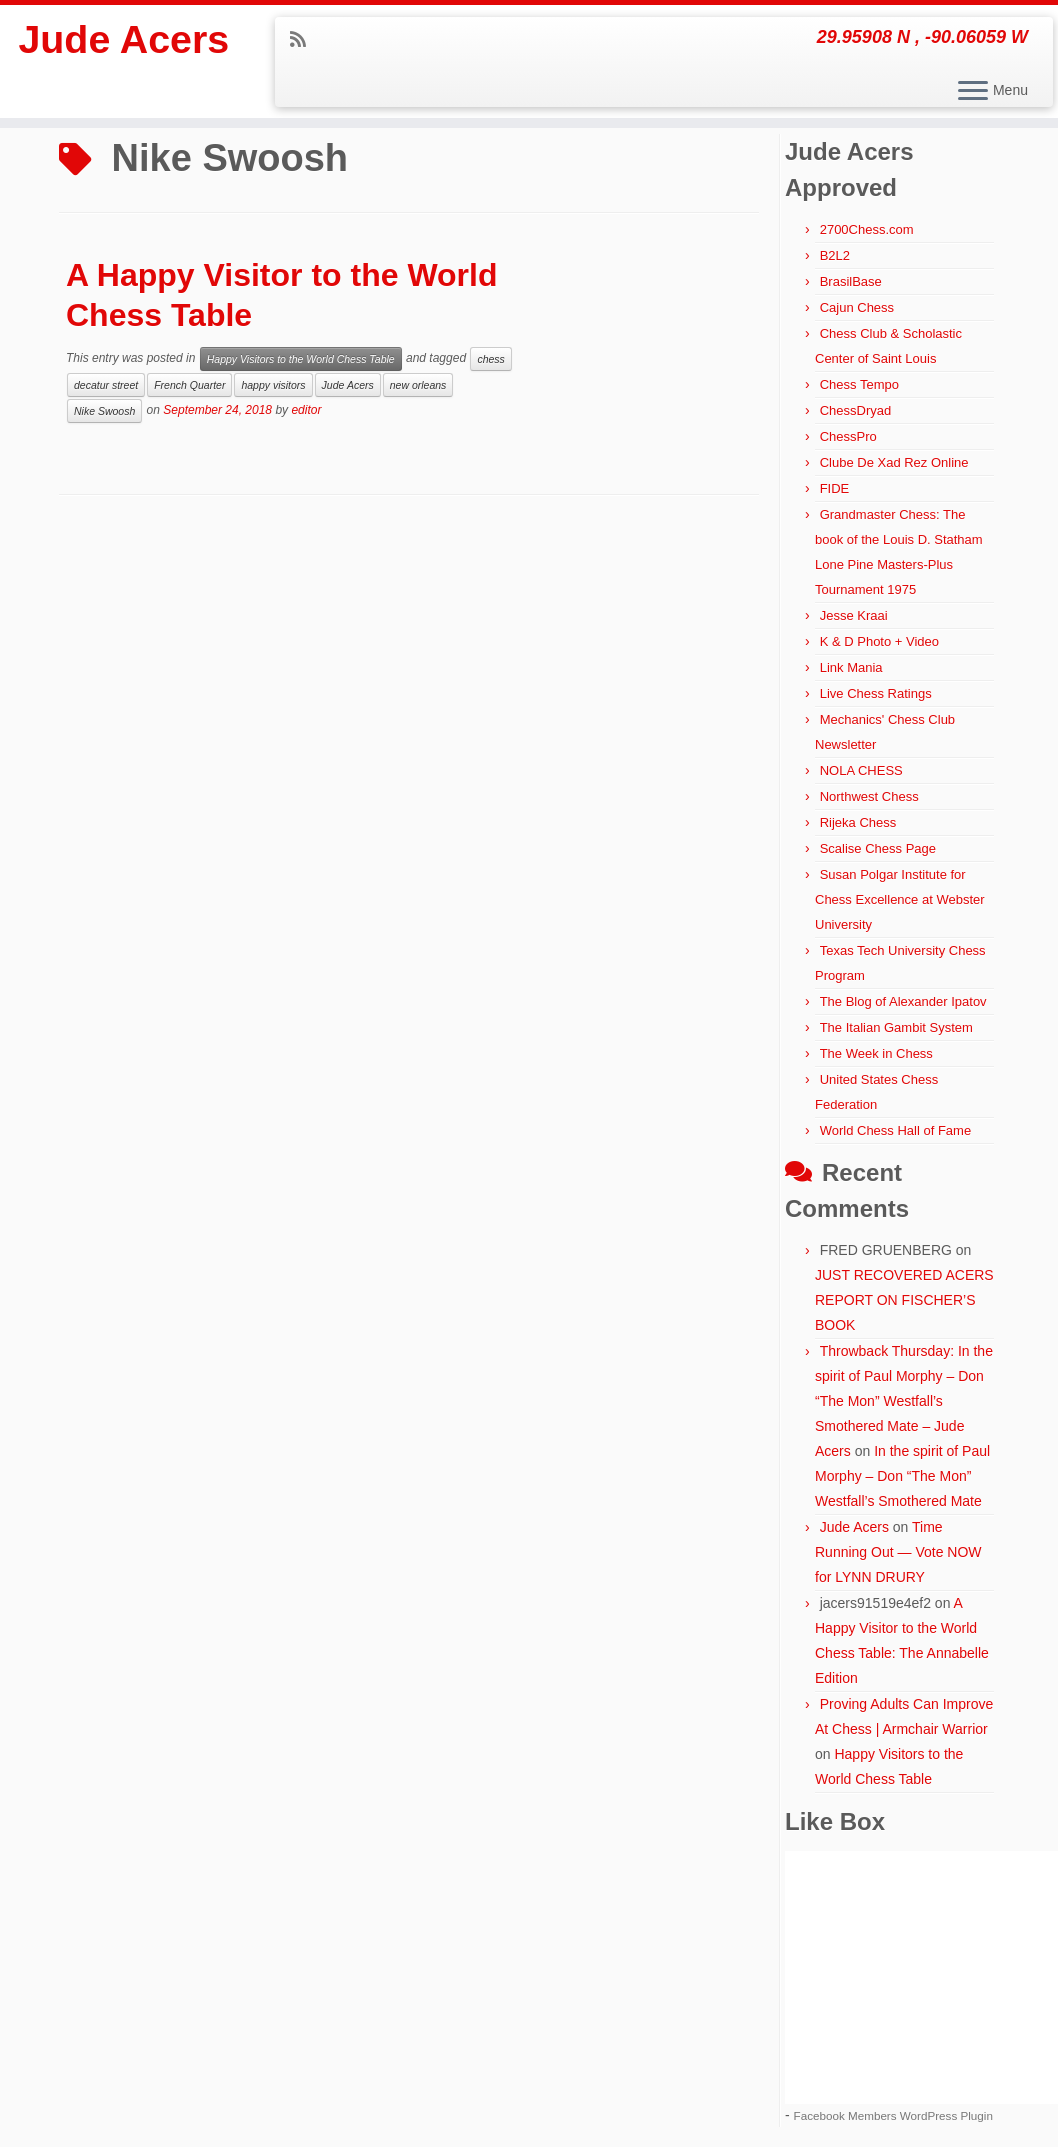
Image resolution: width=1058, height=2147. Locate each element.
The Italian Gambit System (896, 1027)
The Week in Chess (876, 1053)
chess (490, 359)
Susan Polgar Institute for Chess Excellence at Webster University (900, 899)
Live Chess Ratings (876, 693)
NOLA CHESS (861, 770)
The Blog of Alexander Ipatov (903, 1001)
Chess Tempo (859, 384)
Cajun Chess (857, 307)
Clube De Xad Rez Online (894, 462)
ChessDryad (856, 410)
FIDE (835, 488)
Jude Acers (124, 40)
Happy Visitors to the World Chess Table (301, 359)
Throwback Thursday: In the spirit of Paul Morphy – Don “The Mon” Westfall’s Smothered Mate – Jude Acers (904, 1401)
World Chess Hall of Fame (895, 1130)
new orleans (418, 385)
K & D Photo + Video (879, 641)
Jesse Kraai (854, 615)
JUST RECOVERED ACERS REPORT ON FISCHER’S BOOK (904, 1300)
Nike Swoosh (104, 411)
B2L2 (835, 255)
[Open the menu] (973, 92)
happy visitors (273, 385)
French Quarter (189, 385)
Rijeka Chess (858, 822)
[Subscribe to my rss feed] (304, 40)
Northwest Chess (869, 796)
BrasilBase (851, 281)
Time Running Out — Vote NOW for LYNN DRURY (898, 1552)
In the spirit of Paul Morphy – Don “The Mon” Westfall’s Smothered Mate (902, 1476)
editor (306, 410)
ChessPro (848, 436)
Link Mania (851, 667)
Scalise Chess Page (878, 848)
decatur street (106, 385)
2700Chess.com (867, 229)
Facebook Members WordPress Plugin (893, 2115)
